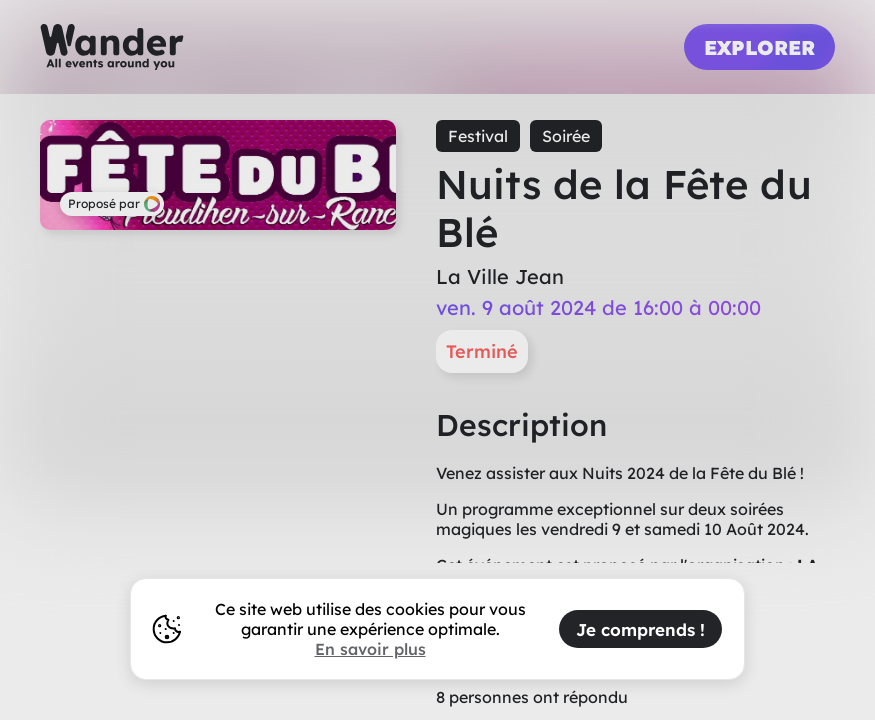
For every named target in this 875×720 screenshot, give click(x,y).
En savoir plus (370, 649)
